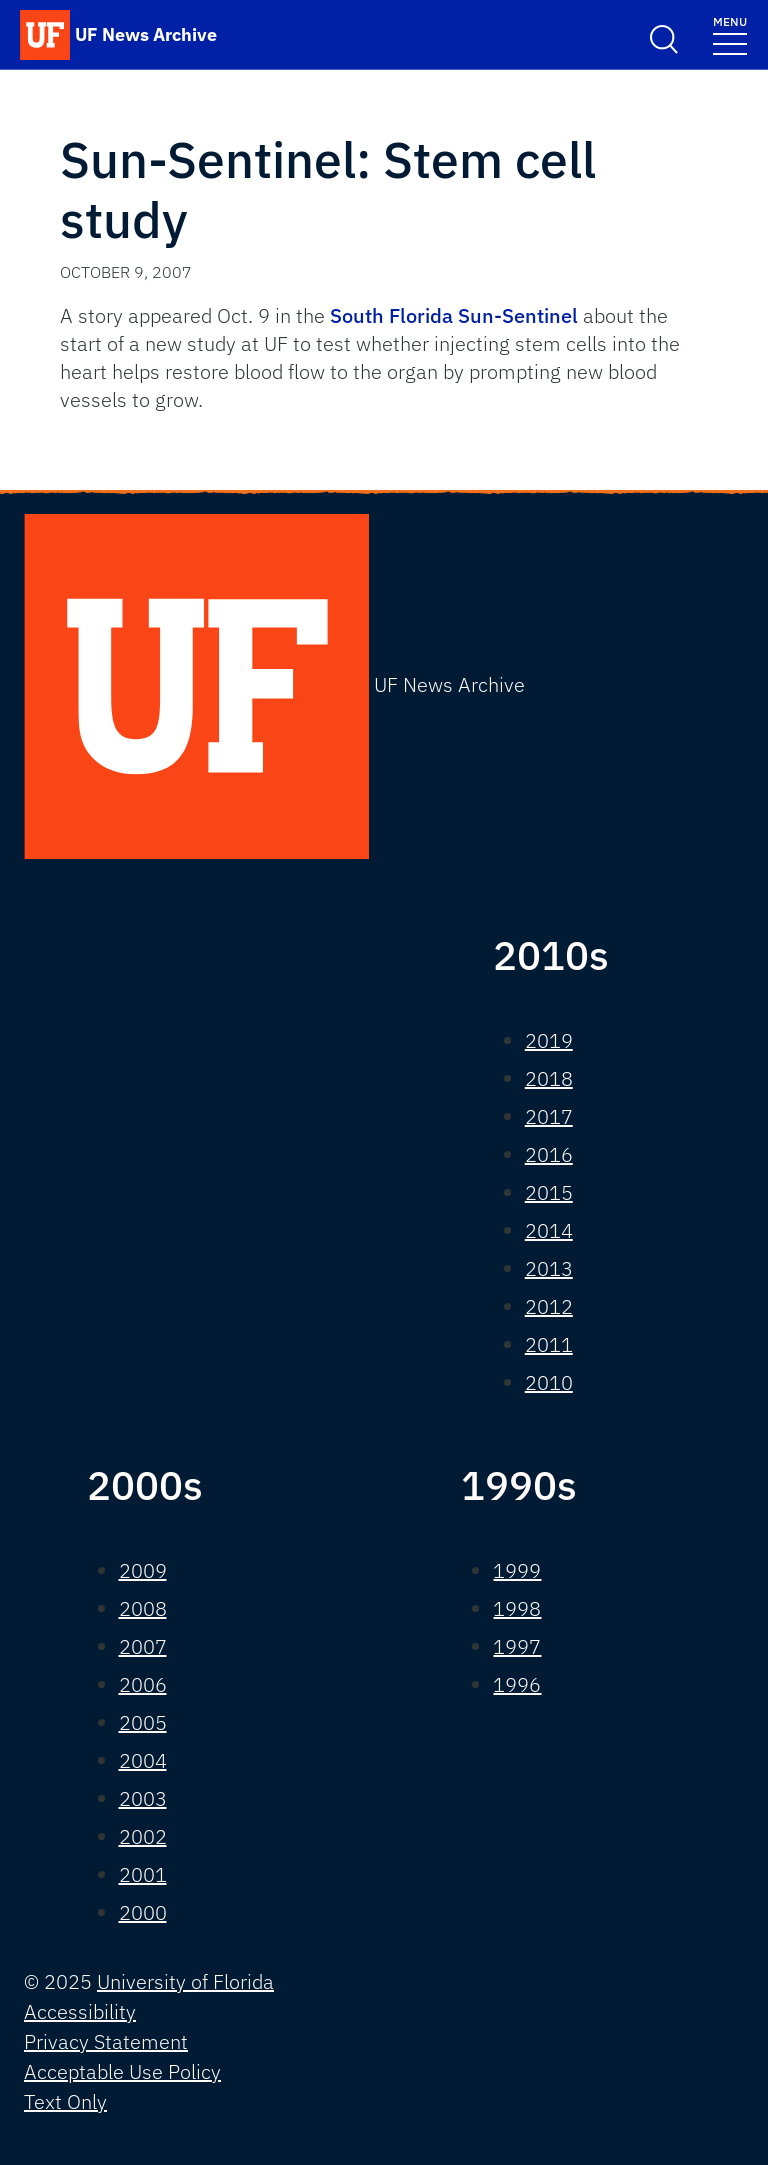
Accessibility (80, 2011)
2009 (143, 1570)
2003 (143, 1798)
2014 (549, 1230)
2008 (143, 1608)
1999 (517, 1570)
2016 (549, 1154)
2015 (549, 1192)
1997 (517, 1646)
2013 (549, 1268)
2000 (143, 1912)
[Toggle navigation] (730, 34)
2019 (549, 1040)
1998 (517, 1608)
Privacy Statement (106, 2041)
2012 (549, 1306)
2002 (143, 1836)
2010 (549, 1382)
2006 (143, 1684)
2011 (549, 1344)
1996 (517, 1684)
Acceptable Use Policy (122, 2071)
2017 (549, 1116)
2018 (549, 1078)
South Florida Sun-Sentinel (454, 315)
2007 (143, 1646)
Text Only (65, 2101)
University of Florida (185, 1981)
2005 (143, 1722)
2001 (143, 1874)
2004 (143, 1760)
